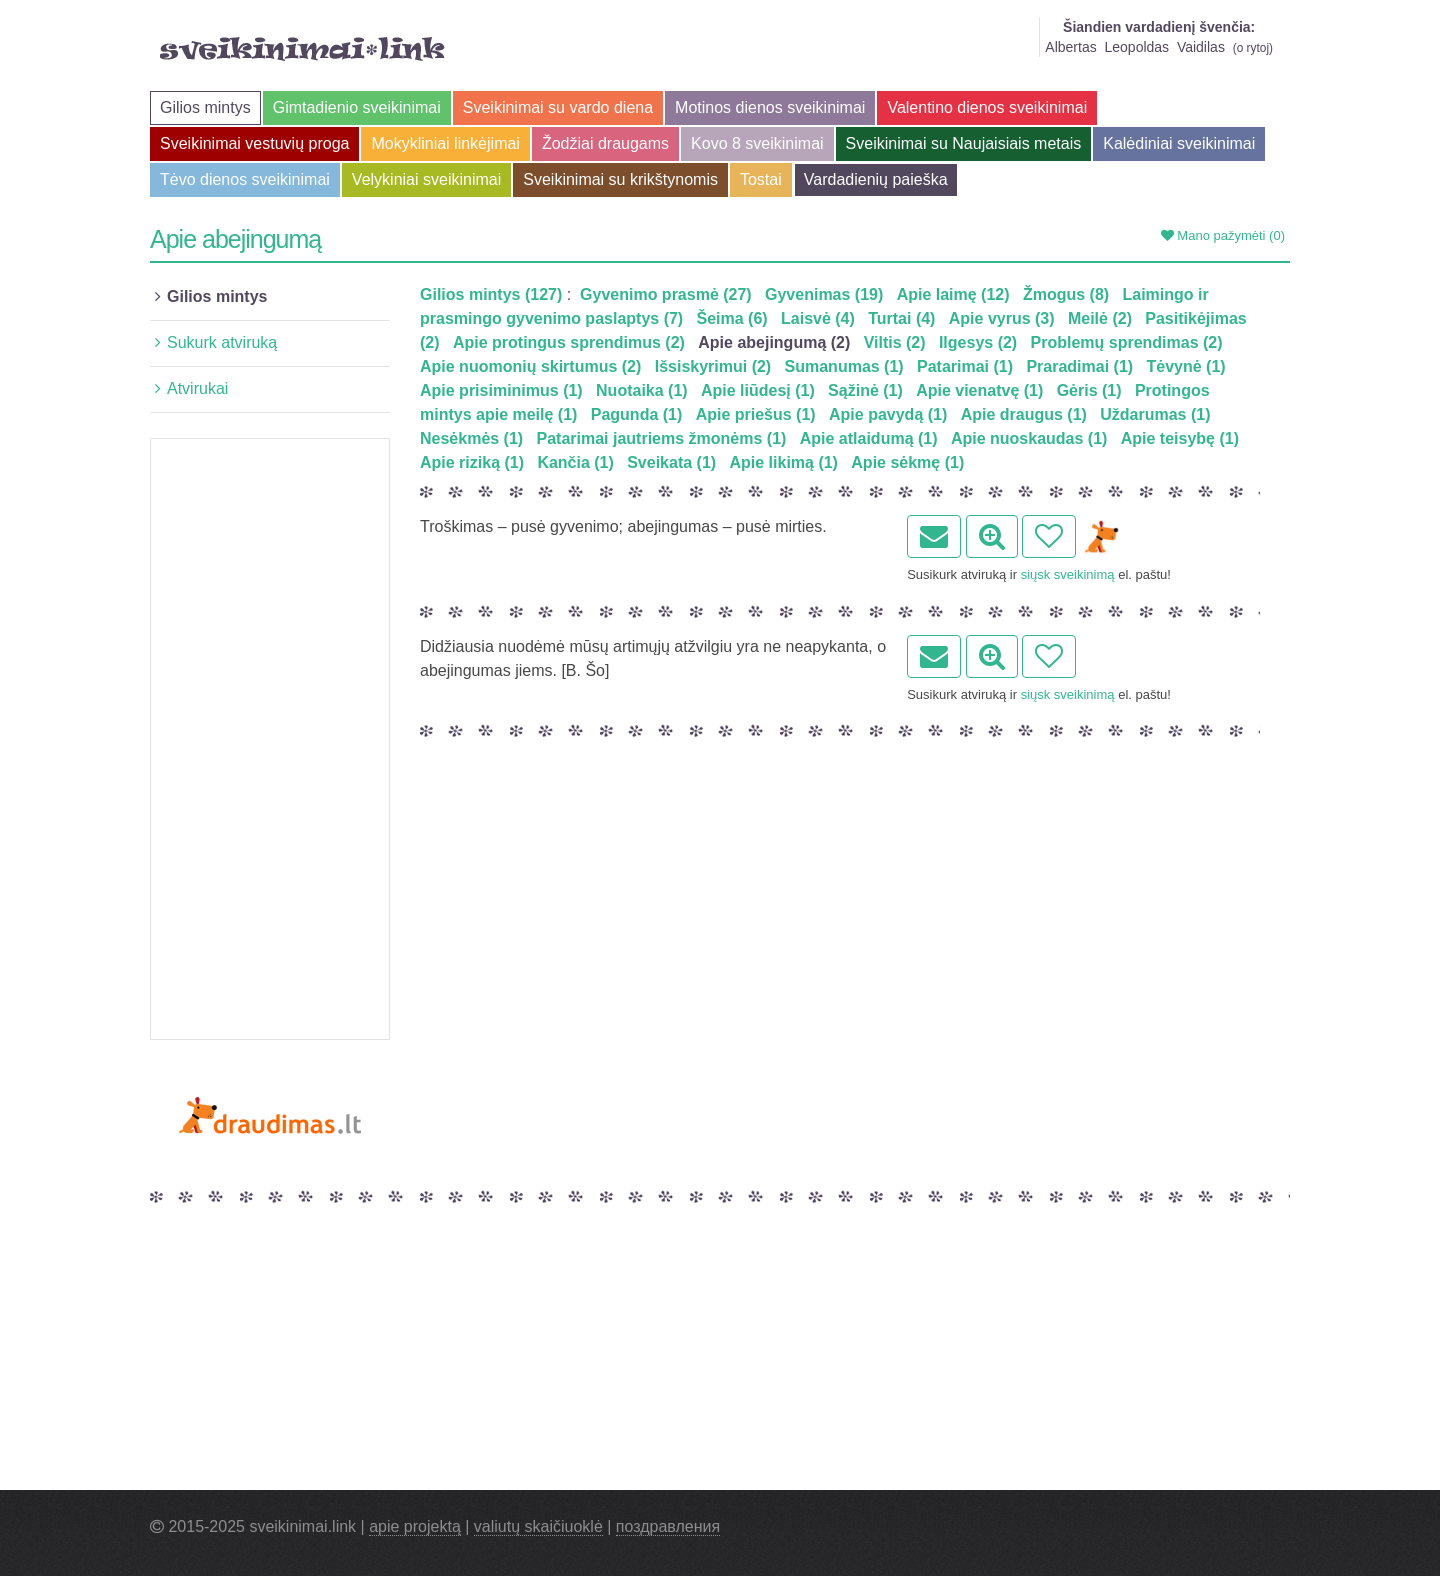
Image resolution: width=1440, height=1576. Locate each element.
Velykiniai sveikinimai (426, 179)
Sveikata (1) (671, 462)
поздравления (668, 1526)
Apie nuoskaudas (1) (1029, 438)
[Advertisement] (270, 739)
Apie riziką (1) (472, 462)
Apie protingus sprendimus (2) (569, 342)
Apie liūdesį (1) (758, 390)
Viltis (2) (895, 342)
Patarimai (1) (965, 366)
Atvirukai (197, 388)
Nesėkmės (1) (471, 438)
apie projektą (415, 1526)
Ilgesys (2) (978, 342)
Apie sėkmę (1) (907, 462)
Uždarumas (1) (1155, 414)
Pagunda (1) (637, 414)
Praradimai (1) (1079, 366)
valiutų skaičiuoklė (538, 1526)
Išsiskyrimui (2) (713, 366)
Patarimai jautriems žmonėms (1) (662, 438)
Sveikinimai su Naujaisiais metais (964, 143)
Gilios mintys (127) (491, 294)
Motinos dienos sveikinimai (770, 107)
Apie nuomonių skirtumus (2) (530, 366)
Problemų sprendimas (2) (1127, 342)
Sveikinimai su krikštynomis (620, 179)
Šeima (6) (732, 318)
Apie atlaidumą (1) (869, 438)
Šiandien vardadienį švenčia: (1159, 27)
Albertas (1070, 47)
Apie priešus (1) (756, 414)
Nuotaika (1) (642, 390)
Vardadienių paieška (876, 179)
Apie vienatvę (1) (979, 390)
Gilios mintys (205, 107)
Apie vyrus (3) (1002, 318)
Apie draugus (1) (1024, 414)
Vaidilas (1201, 47)
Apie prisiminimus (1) (501, 390)
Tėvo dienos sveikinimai (245, 179)
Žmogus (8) (1066, 294)
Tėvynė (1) (1185, 366)
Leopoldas (1136, 47)
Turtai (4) (901, 318)
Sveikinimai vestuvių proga (254, 143)
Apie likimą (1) (783, 462)
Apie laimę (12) (953, 294)
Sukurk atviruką (222, 342)
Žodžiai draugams (605, 143)
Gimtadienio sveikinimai (357, 107)
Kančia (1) (575, 462)
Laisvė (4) (818, 318)
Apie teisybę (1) (1180, 438)
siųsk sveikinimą (1068, 574)
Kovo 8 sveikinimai (757, 143)
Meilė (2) (1100, 318)
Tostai (761, 179)
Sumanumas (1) (844, 366)
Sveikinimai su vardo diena (558, 107)
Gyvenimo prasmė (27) (666, 294)
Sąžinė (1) (865, 390)
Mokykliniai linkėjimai (445, 143)
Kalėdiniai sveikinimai (1179, 143)
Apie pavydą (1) (888, 414)
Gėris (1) (1089, 390)
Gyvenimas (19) (824, 294)
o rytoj (1253, 48)
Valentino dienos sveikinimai (987, 107)
